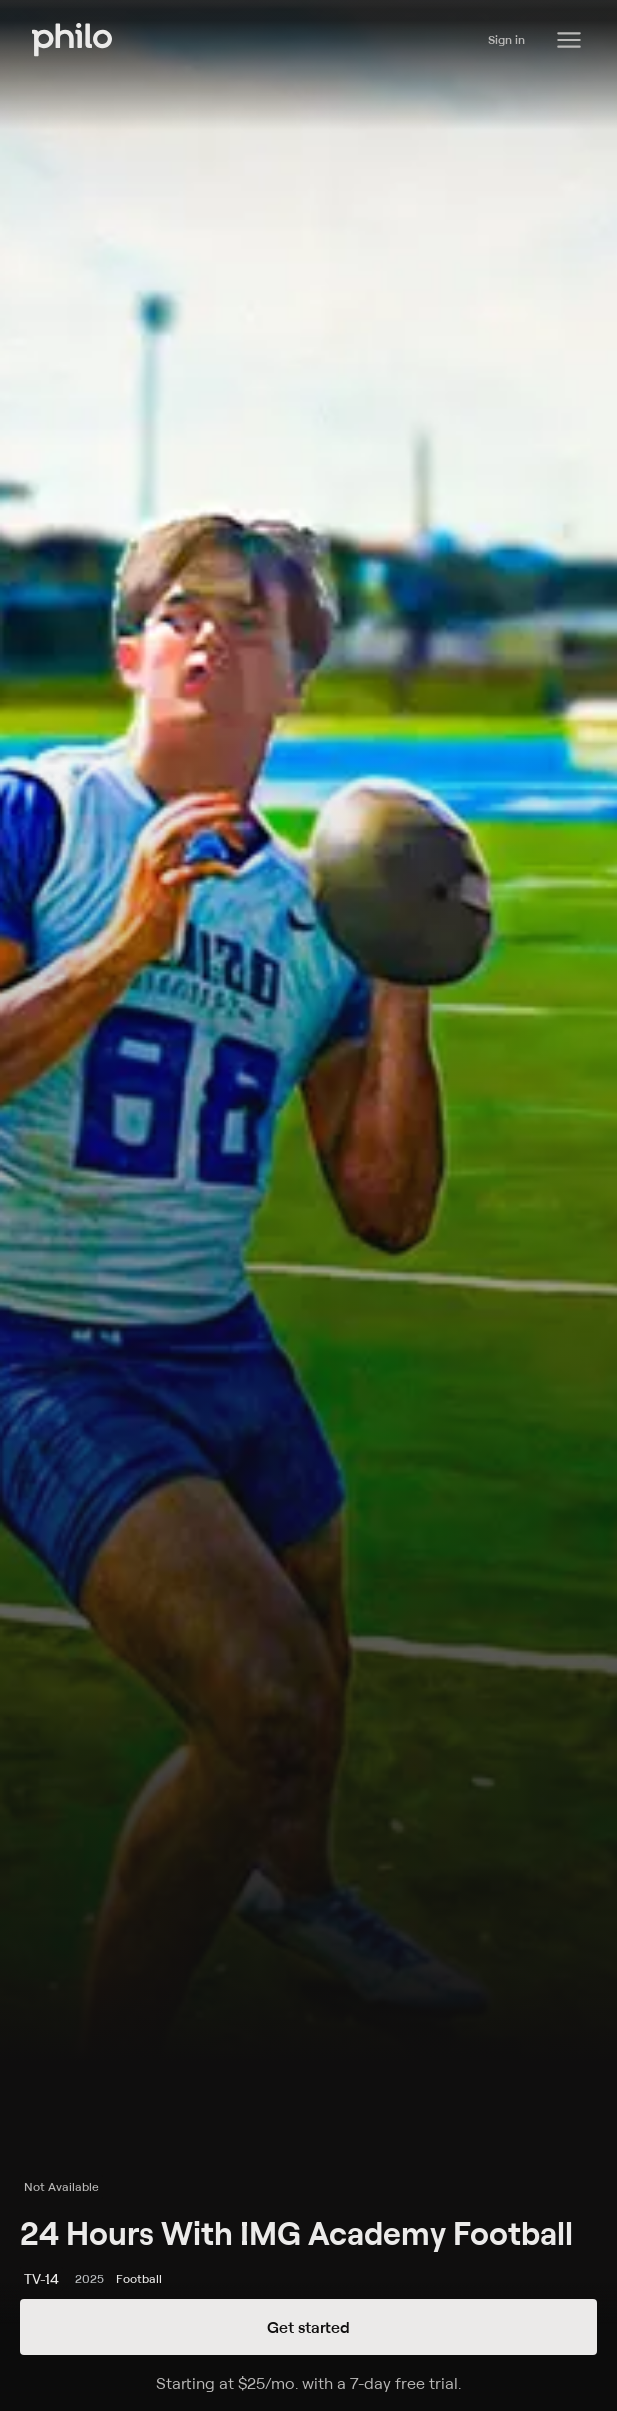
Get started (308, 2327)
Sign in (506, 39)
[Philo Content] (569, 40)
